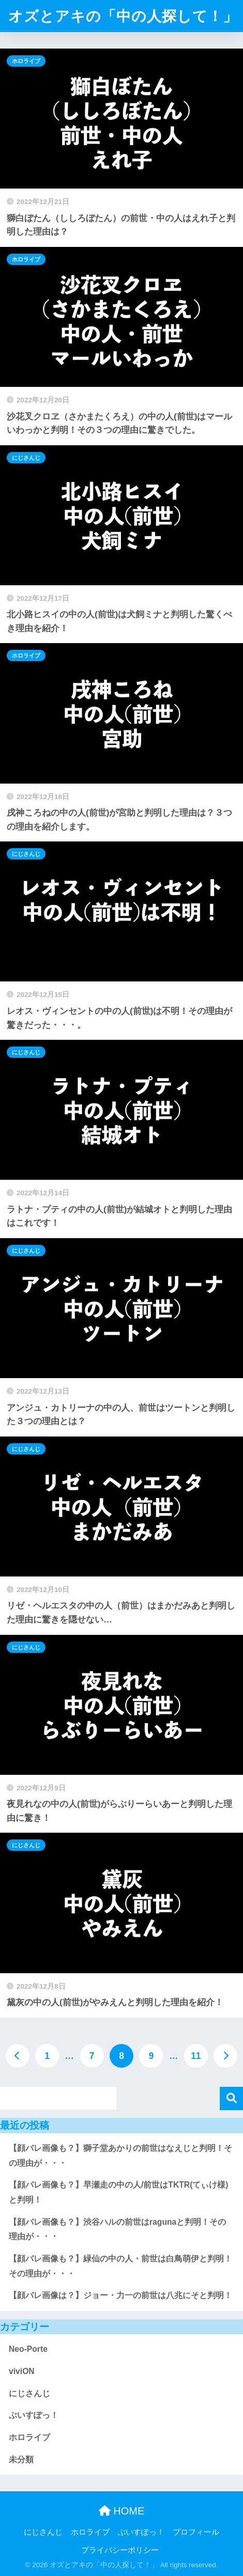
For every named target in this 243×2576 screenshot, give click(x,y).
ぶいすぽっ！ (33, 2415)
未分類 (21, 2459)
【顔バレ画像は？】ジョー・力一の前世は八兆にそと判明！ (120, 2295)
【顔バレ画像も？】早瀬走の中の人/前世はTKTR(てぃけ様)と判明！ (119, 2192)
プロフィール (196, 2532)
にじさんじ (26, 458)
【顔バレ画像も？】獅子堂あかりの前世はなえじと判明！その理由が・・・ (120, 2155)
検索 (231, 2098)
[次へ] (225, 2056)
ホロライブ (26, 61)
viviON (22, 2371)
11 (196, 2056)
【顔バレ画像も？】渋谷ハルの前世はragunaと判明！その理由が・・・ (117, 2229)
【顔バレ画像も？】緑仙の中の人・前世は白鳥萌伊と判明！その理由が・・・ (120, 2266)
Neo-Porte (28, 2349)
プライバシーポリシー (120, 2550)
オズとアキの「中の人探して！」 (123, 16)
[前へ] (17, 2056)
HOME (122, 2511)
